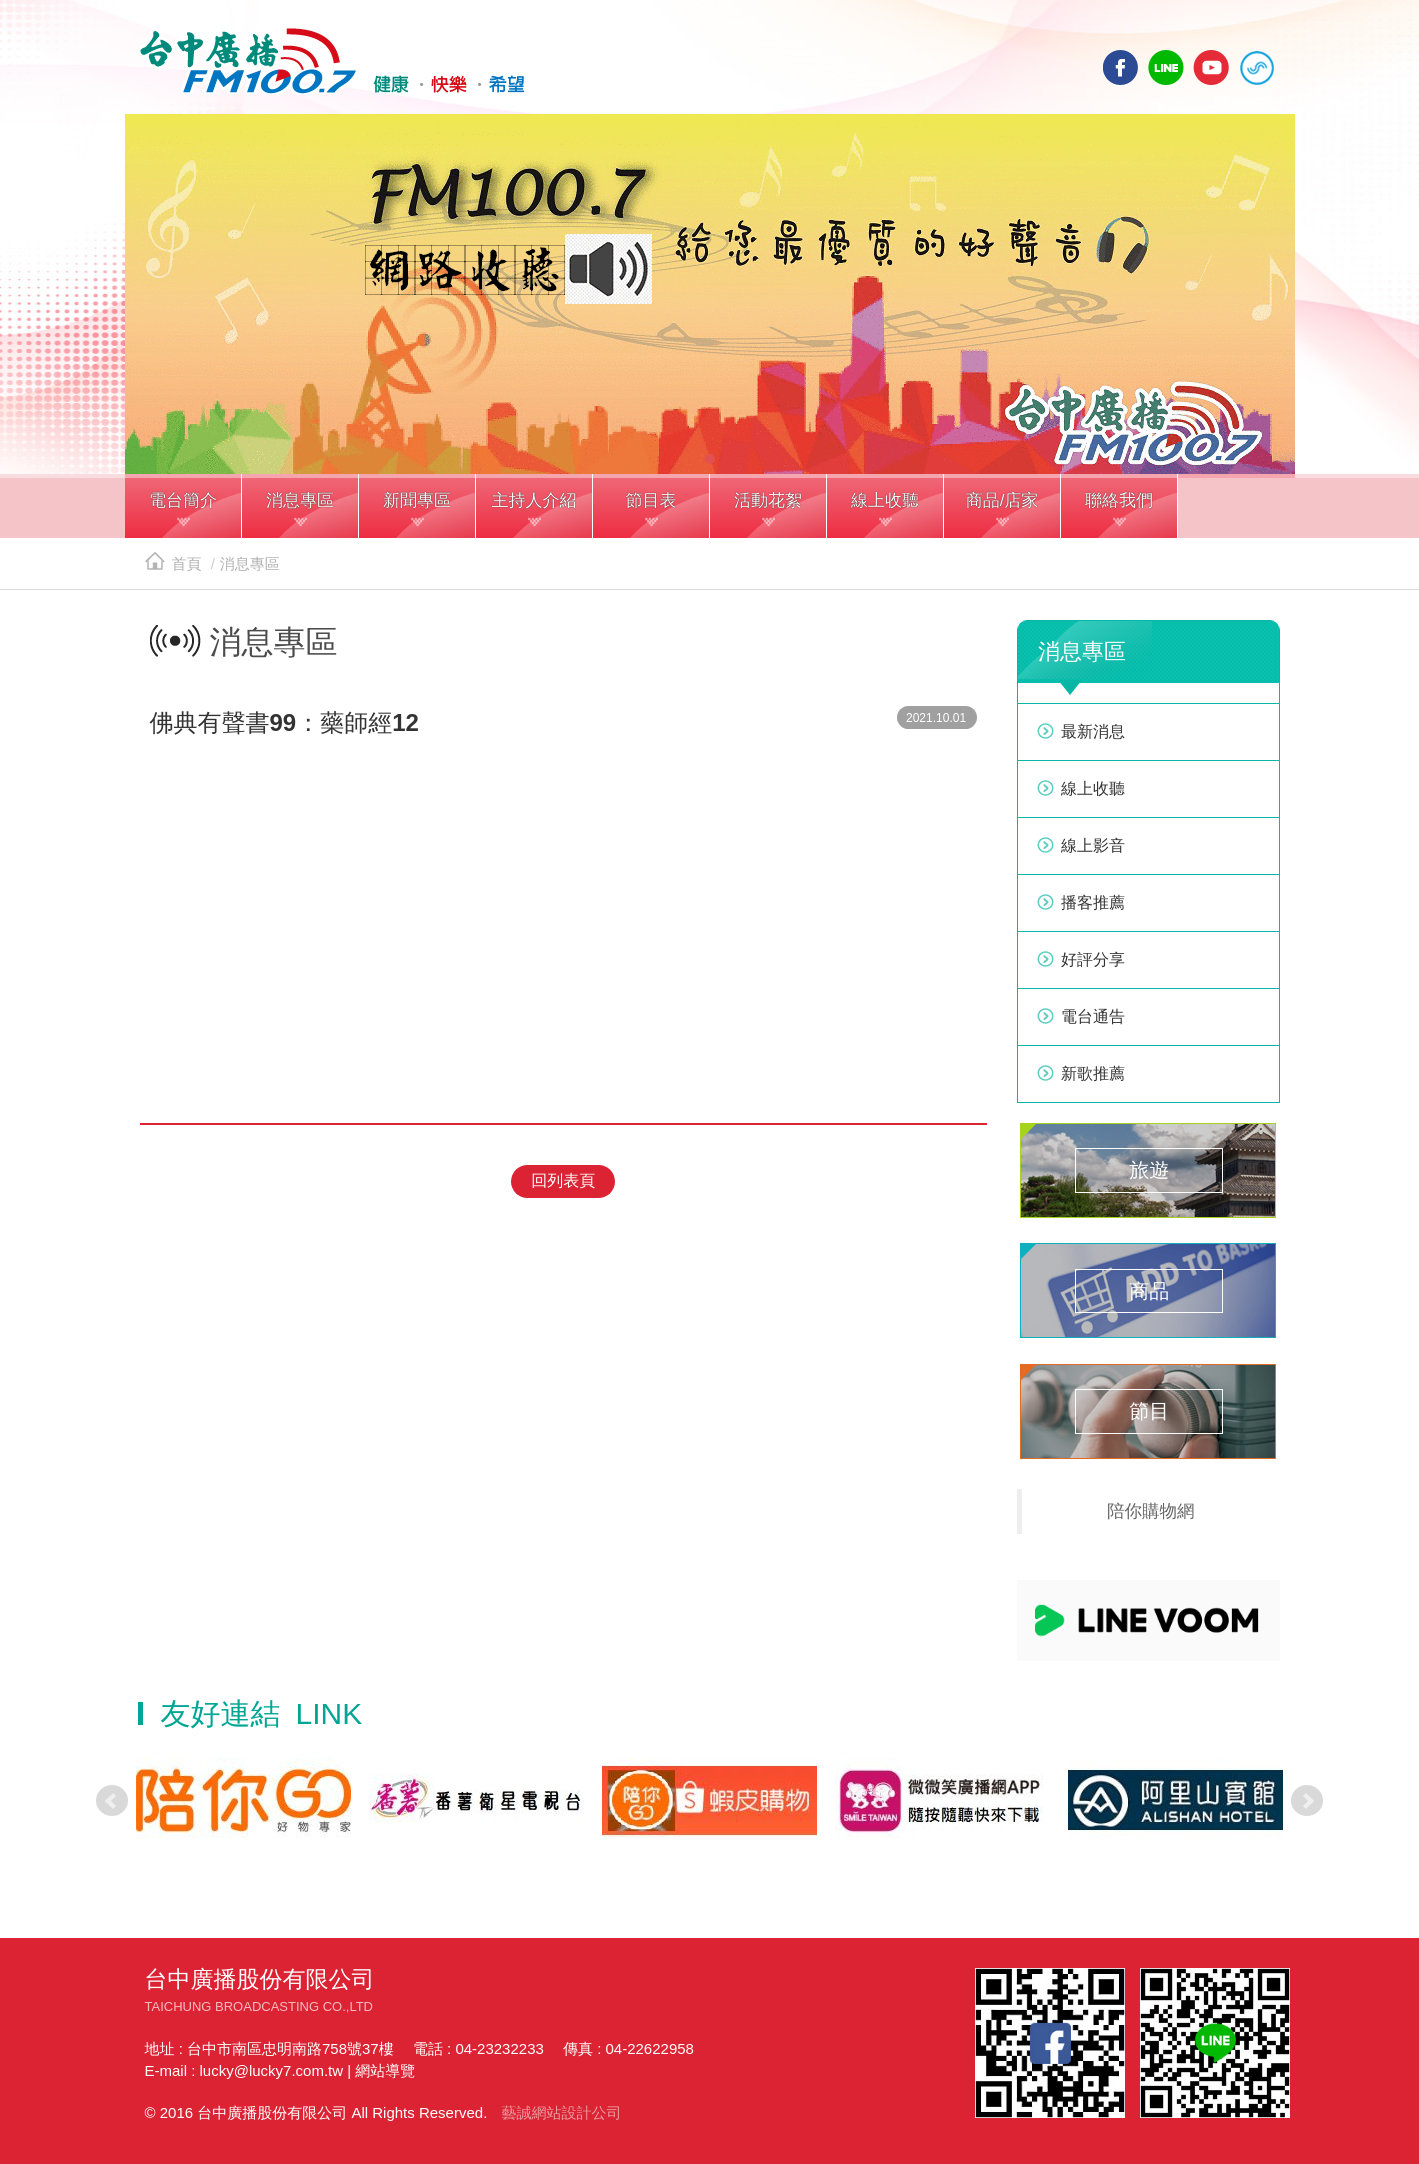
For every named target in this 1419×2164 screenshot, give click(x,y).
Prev (112, 1801)
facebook (1121, 67)
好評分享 (1093, 959)
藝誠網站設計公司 (561, 2112)
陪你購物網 (1151, 1511)
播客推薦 (1093, 902)
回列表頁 (563, 1180)
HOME (332, 61)
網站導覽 (385, 2070)
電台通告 (1093, 1016)
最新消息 (1093, 731)
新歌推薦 (1093, 1073)
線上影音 (1093, 845)
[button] (183, 508)
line (1166, 67)
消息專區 (250, 563)
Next (1307, 1801)
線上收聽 (1257, 67)
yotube (1211, 67)
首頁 (173, 563)
